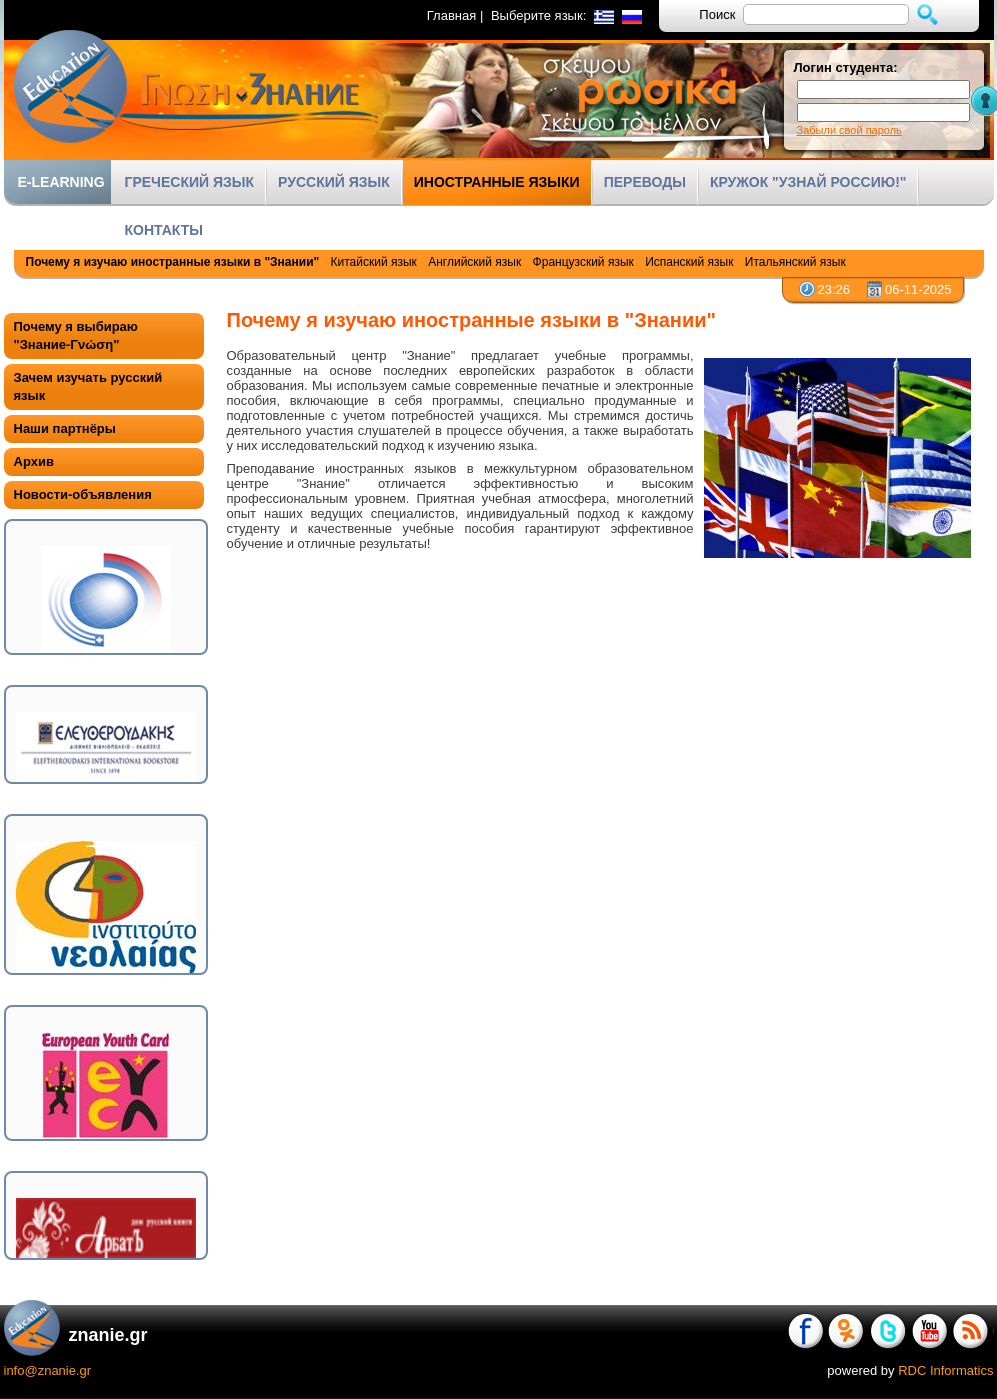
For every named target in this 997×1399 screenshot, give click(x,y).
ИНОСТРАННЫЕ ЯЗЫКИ (497, 182)
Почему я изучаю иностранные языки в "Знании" (173, 262)
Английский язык (474, 262)
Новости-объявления (83, 494)
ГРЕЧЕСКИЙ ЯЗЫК (190, 182)
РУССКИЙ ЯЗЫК (334, 182)
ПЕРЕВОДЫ (645, 182)
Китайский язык (374, 262)
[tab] (104, 336)
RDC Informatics (945, 1370)
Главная (451, 15)
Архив (34, 461)
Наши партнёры (65, 428)
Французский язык (583, 262)
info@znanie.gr (48, 1370)
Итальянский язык (795, 262)
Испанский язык (689, 262)
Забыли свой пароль (849, 130)
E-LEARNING (61, 182)
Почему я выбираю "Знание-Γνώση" (76, 335)
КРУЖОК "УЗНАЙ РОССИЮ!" (808, 182)
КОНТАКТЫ (164, 230)
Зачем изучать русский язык (88, 386)
